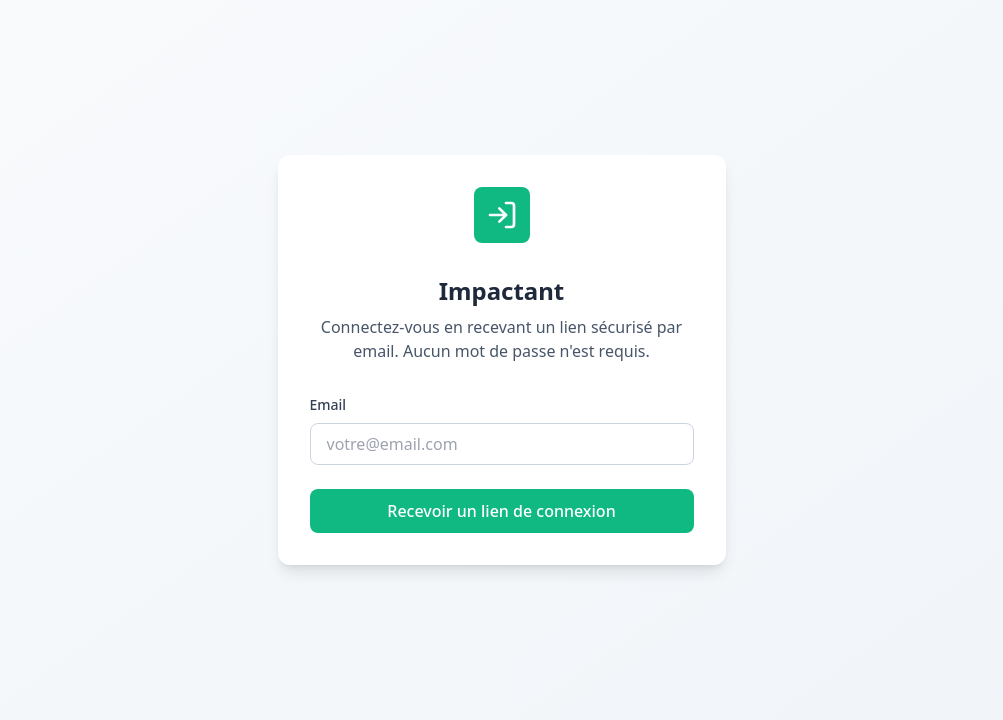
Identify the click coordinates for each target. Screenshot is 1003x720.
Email (328, 404)
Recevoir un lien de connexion (501, 511)
